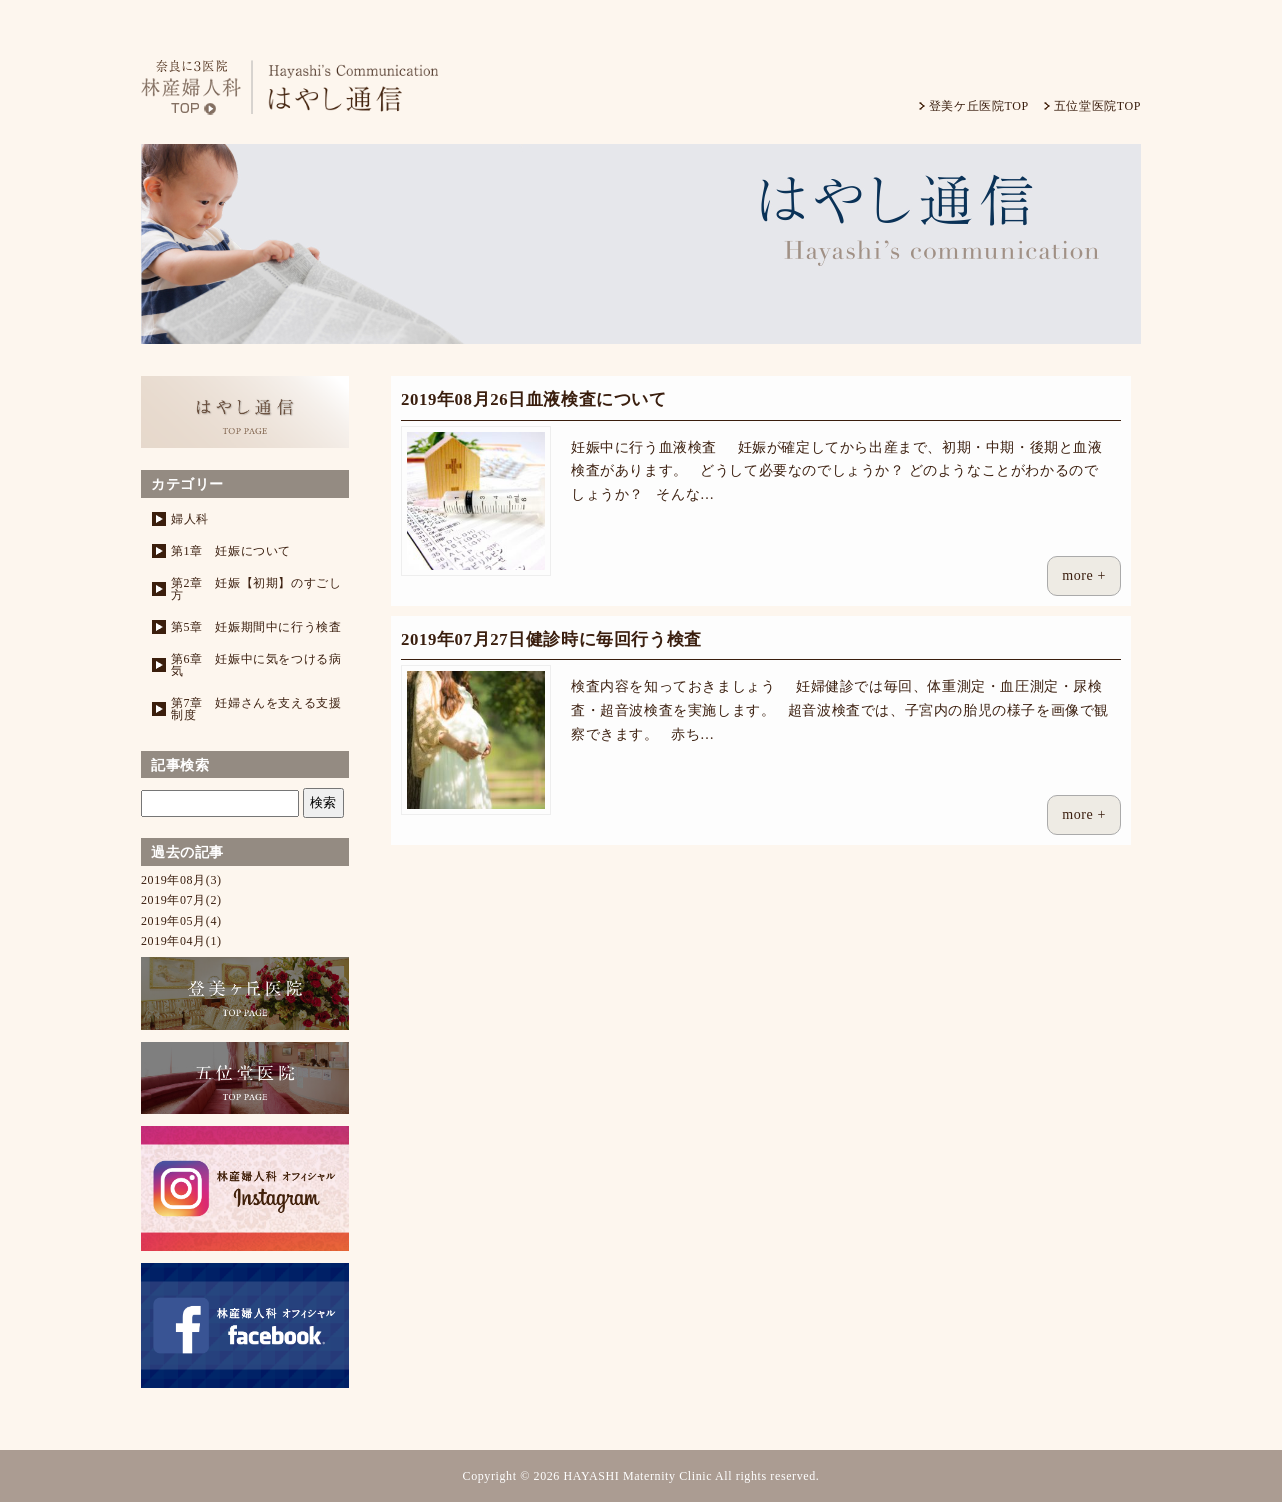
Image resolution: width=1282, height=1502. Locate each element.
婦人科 (190, 519)
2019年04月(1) (181, 941)
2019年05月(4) (181, 921)
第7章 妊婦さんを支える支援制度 (256, 709)
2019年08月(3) (181, 880)
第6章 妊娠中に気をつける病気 (256, 665)
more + (1084, 575)
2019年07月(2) (181, 900)
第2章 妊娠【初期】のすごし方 (256, 589)
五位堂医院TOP (1097, 106)
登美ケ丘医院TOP (979, 106)
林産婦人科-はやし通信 (306, 87)
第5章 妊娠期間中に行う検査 (256, 627)
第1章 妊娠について (231, 551)
